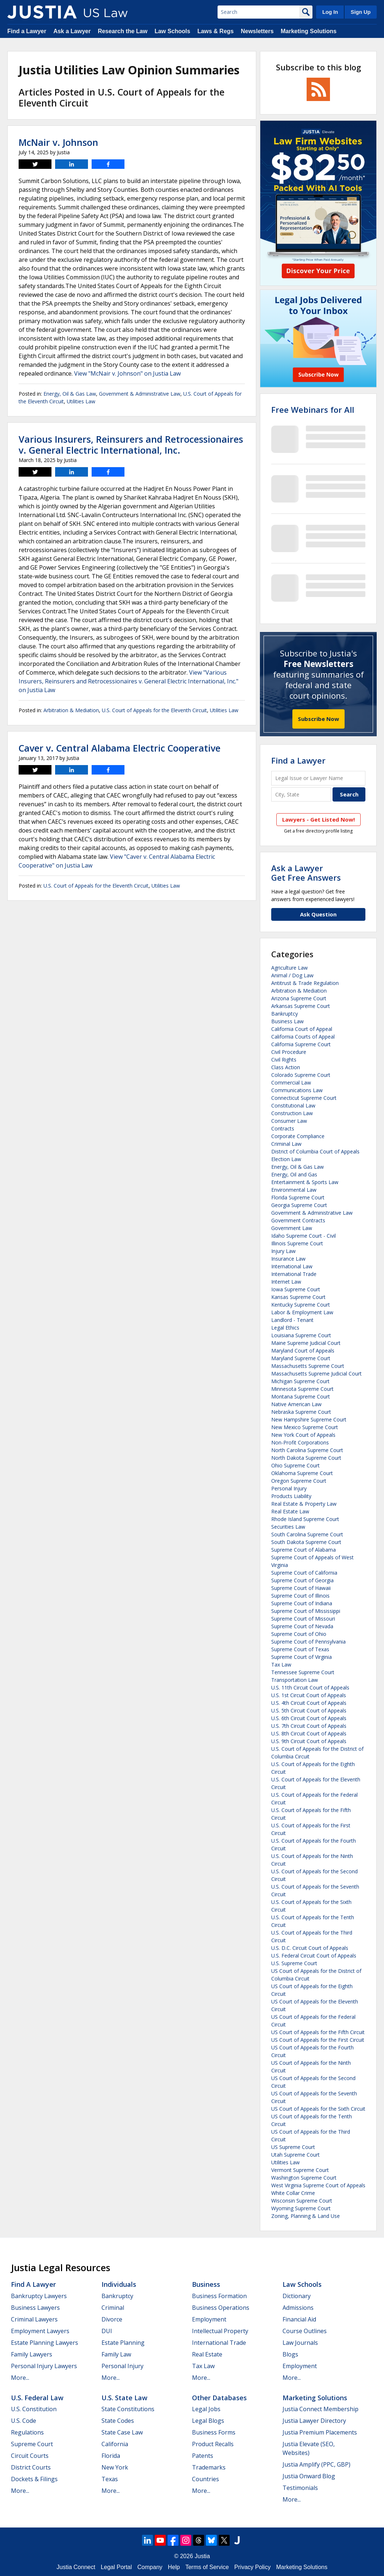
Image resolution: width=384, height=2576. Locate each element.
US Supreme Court (293, 2147)
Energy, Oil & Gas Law (69, 393)
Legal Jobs (206, 2409)
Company (149, 2567)
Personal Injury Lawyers (44, 2366)
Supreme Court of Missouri (303, 1618)
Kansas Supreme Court (298, 1296)
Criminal (112, 2308)
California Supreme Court (301, 1044)
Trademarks (209, 2467)
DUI (106, 2331)
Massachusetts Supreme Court (307, 1365)
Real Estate (207, 2354)
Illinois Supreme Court (297, 1243)
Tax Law (281, 1664)
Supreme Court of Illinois (300, 1595)
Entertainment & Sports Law (304, 1182)
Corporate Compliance (298, 1136)
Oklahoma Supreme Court (302, 1473)
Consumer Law (289, 1120)
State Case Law (122, 2432)
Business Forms (213, 2432)
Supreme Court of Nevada (302, 1626)
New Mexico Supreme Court (304, 1427)
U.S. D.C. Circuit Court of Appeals (309, 1947)
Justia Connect (76, 2567)
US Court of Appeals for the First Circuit (317, 2039)
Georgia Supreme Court (299, 1205)
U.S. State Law (124, 2397)
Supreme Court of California (304, 1572)
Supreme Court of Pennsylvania (308, 1641)
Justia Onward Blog (309, 2476)
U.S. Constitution (34, 2409)
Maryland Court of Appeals (302, 1350)
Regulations (27, 2432)
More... (20, 2378)
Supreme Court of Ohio (298, 1633)
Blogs (290, 2354)
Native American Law (296, 1404)
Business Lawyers (35, 2308)
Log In (330, 12)
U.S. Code (23, 2421)
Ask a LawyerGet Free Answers (306, 872)
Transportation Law (294, 1679)
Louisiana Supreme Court (301, 1335)
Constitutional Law (293, 1105)
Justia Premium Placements (320, 2432)
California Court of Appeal (301, 1028)
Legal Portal (116, 2567)
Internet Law (286, 1281)
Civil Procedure (288, 1051)
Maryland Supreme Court (300, 1358)
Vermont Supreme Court (300, 2169)
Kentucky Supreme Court (300, 1304)
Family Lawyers (31, 2354)
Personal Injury (289, 1488)
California (114, 2444)
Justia (202, 2556)
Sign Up (360, 12)
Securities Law (288, 1526)
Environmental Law (293, 1189)
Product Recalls (213, 2444)
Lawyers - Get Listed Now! (318, 819)
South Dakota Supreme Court (306, 1542)
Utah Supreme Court (295, 2154)
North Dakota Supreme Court (306, 1457)
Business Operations (220, 2308)
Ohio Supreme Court (295, 1465)
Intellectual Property (220, 2331)
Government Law (291, 1228)
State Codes (117, 2421)
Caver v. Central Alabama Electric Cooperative (119, 748)
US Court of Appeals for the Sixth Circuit (318, 2108)
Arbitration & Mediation (71, 710)
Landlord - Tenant (292, 1319)
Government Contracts (298, 1220)
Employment (209, 2319)
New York (114, 2467)
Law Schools (172, 31)
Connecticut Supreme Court (304, 1097)
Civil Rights (283, 1059)
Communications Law (297, 1090)
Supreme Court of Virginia (301, 1656)
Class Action (285, 1067)
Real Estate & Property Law (304, 1503)
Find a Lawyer (26, 31)
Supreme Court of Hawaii (301, 1587)
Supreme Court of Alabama (303, 1549)
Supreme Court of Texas (300, 1649)
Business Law (287, 1021)
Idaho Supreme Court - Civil (303, 1235)
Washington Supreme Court (304, 2177)
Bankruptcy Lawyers (39, 2296)
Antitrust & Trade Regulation (305, 982)
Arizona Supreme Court (298, 998)
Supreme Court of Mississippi (305, 1610)
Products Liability (291, 1496)
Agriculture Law (289, 967)
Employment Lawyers (40, 2331)
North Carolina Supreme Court (307, 1450)
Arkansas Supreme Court (300, 1005)
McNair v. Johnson (58, 142)
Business (206, 2284)
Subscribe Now (318, 718)
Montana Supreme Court (300, 1396)
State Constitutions (127, 2409)
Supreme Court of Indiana (301, 1603)
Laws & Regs (215, 31)
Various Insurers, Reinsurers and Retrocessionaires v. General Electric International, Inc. (131, 444)
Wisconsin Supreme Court (301, 2200)
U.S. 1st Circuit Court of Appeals (308, 1695)
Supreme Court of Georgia (302, 1580)
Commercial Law (291, 1082)
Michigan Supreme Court (300, 1381)
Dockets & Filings (34, 2479)
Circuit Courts (30, 2456)
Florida (110, 2456)
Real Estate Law (290, 1511)
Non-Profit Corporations (300, 1442)
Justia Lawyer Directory (314, 2421)
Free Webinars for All (312, 409)
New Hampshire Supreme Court (308, 1419)
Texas (109, 2479)
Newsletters (257, 31)
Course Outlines (305, 2331)
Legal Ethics (285, 1327)
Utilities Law (81, 401)
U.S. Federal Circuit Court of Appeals (313, 1955)
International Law (291, 1266)
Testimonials (300, 2488)
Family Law (116, 2354)
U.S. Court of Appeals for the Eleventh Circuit (154, 710)
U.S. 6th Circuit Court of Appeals (308, 1718)
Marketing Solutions (309, 31)
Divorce (111, 2319)
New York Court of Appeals (303, 1434)
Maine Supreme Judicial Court (306, 1342)
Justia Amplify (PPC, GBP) (316, 2464)
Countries (205, 2479)
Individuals (118, 2284)
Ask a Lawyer (72, 31)
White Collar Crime (293, 2192)
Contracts (282, 1128)
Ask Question (318, 914)
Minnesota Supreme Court (302, 1388)
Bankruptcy (284, 1013)
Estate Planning (123, 2343)
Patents (202, 2456)
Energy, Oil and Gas (294, 1174)
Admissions (298, 2308)
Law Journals (300, 2343)
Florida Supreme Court (298, 1197)
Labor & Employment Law (302, 1312)
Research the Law (122, 31)
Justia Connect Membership (320, 2409)
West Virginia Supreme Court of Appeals (318, 2185)
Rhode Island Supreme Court (305, 1519)
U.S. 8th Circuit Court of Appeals (308, 1733)
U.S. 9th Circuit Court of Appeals (308, 1741)
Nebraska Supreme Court (301, 1411)
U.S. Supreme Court (294, 1963)
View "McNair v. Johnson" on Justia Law (127, 373)
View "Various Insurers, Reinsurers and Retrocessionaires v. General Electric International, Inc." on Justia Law (128, 681)
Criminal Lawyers (34, 2319)
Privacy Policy (252, 2567)
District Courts (31, 2467)
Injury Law (283, 1251)
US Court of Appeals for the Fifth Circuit (318, 2032)
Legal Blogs (208, 2421)
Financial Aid (299, 2319)
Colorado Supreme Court (300, 1074)
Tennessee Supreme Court (302, 1672)
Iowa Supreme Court (295, 1289)
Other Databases (219, 2397)
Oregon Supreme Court (298, 1480)
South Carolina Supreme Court (307, 1534)
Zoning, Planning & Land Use (305, 2215)
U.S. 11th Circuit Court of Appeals (310, 1687)
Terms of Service (207, 2567)
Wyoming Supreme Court (301, 2208)
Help (174, 2567)
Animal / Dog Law (292, 975)
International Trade (293, 1273)
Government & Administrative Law (139, 393)
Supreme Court (32, 2444)
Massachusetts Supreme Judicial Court (316, 1373)
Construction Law (292, 1113)
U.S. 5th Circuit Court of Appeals (308, 1710)
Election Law (286, 1159)
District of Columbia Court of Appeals (315, 1151)
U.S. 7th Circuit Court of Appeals (308, 1725)
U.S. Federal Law (37, 2397)
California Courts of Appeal (303, 1036)
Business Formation (219, 2296)
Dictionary (297, 2296)
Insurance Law (288, 1258)
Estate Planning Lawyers (44, 2343)
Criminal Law (286, 1143)
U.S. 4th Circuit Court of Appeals (308, 1702)
